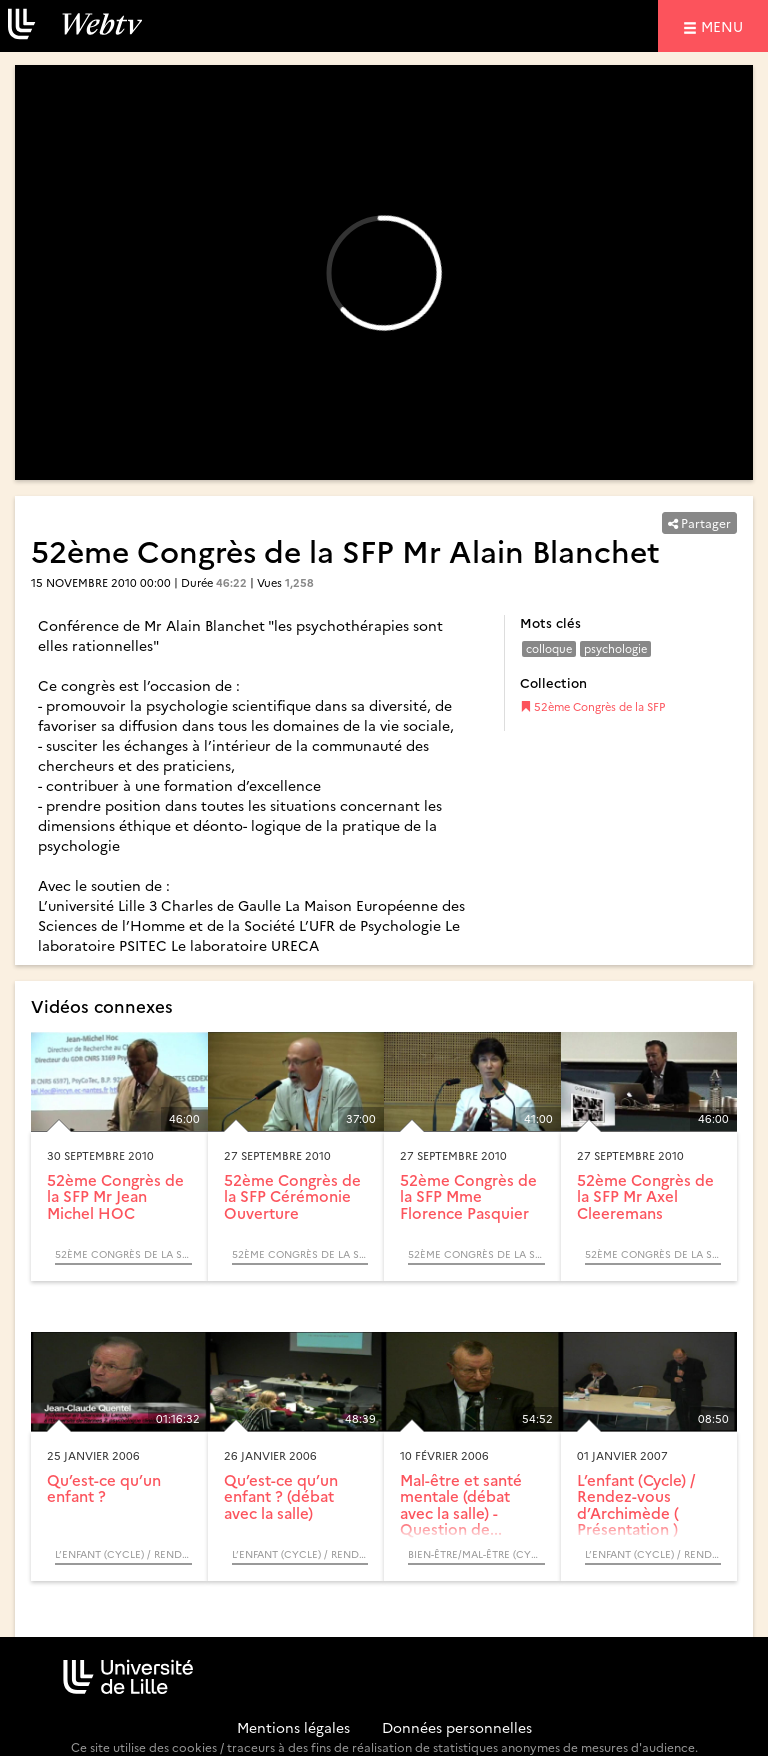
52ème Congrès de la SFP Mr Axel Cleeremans (645, 1196)
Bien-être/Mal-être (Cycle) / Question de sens (476, 1554)
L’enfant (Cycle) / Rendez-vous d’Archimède (123, 1554)
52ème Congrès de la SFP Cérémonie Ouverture (292, 1196)
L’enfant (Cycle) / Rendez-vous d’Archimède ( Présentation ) (636, 1504)
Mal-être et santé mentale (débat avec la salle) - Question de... (461, 1504)
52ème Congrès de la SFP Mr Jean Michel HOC (115, 1196)
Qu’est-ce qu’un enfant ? (104, 1488)
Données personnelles (457, 1727)
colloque (549, 648)
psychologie (615, 648)
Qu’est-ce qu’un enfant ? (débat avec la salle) (281, 1496)
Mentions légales (293, 1727)
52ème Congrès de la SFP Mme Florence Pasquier (468, 1196)
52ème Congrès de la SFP (592, 706)
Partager (699, 522)
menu (725, 25)
